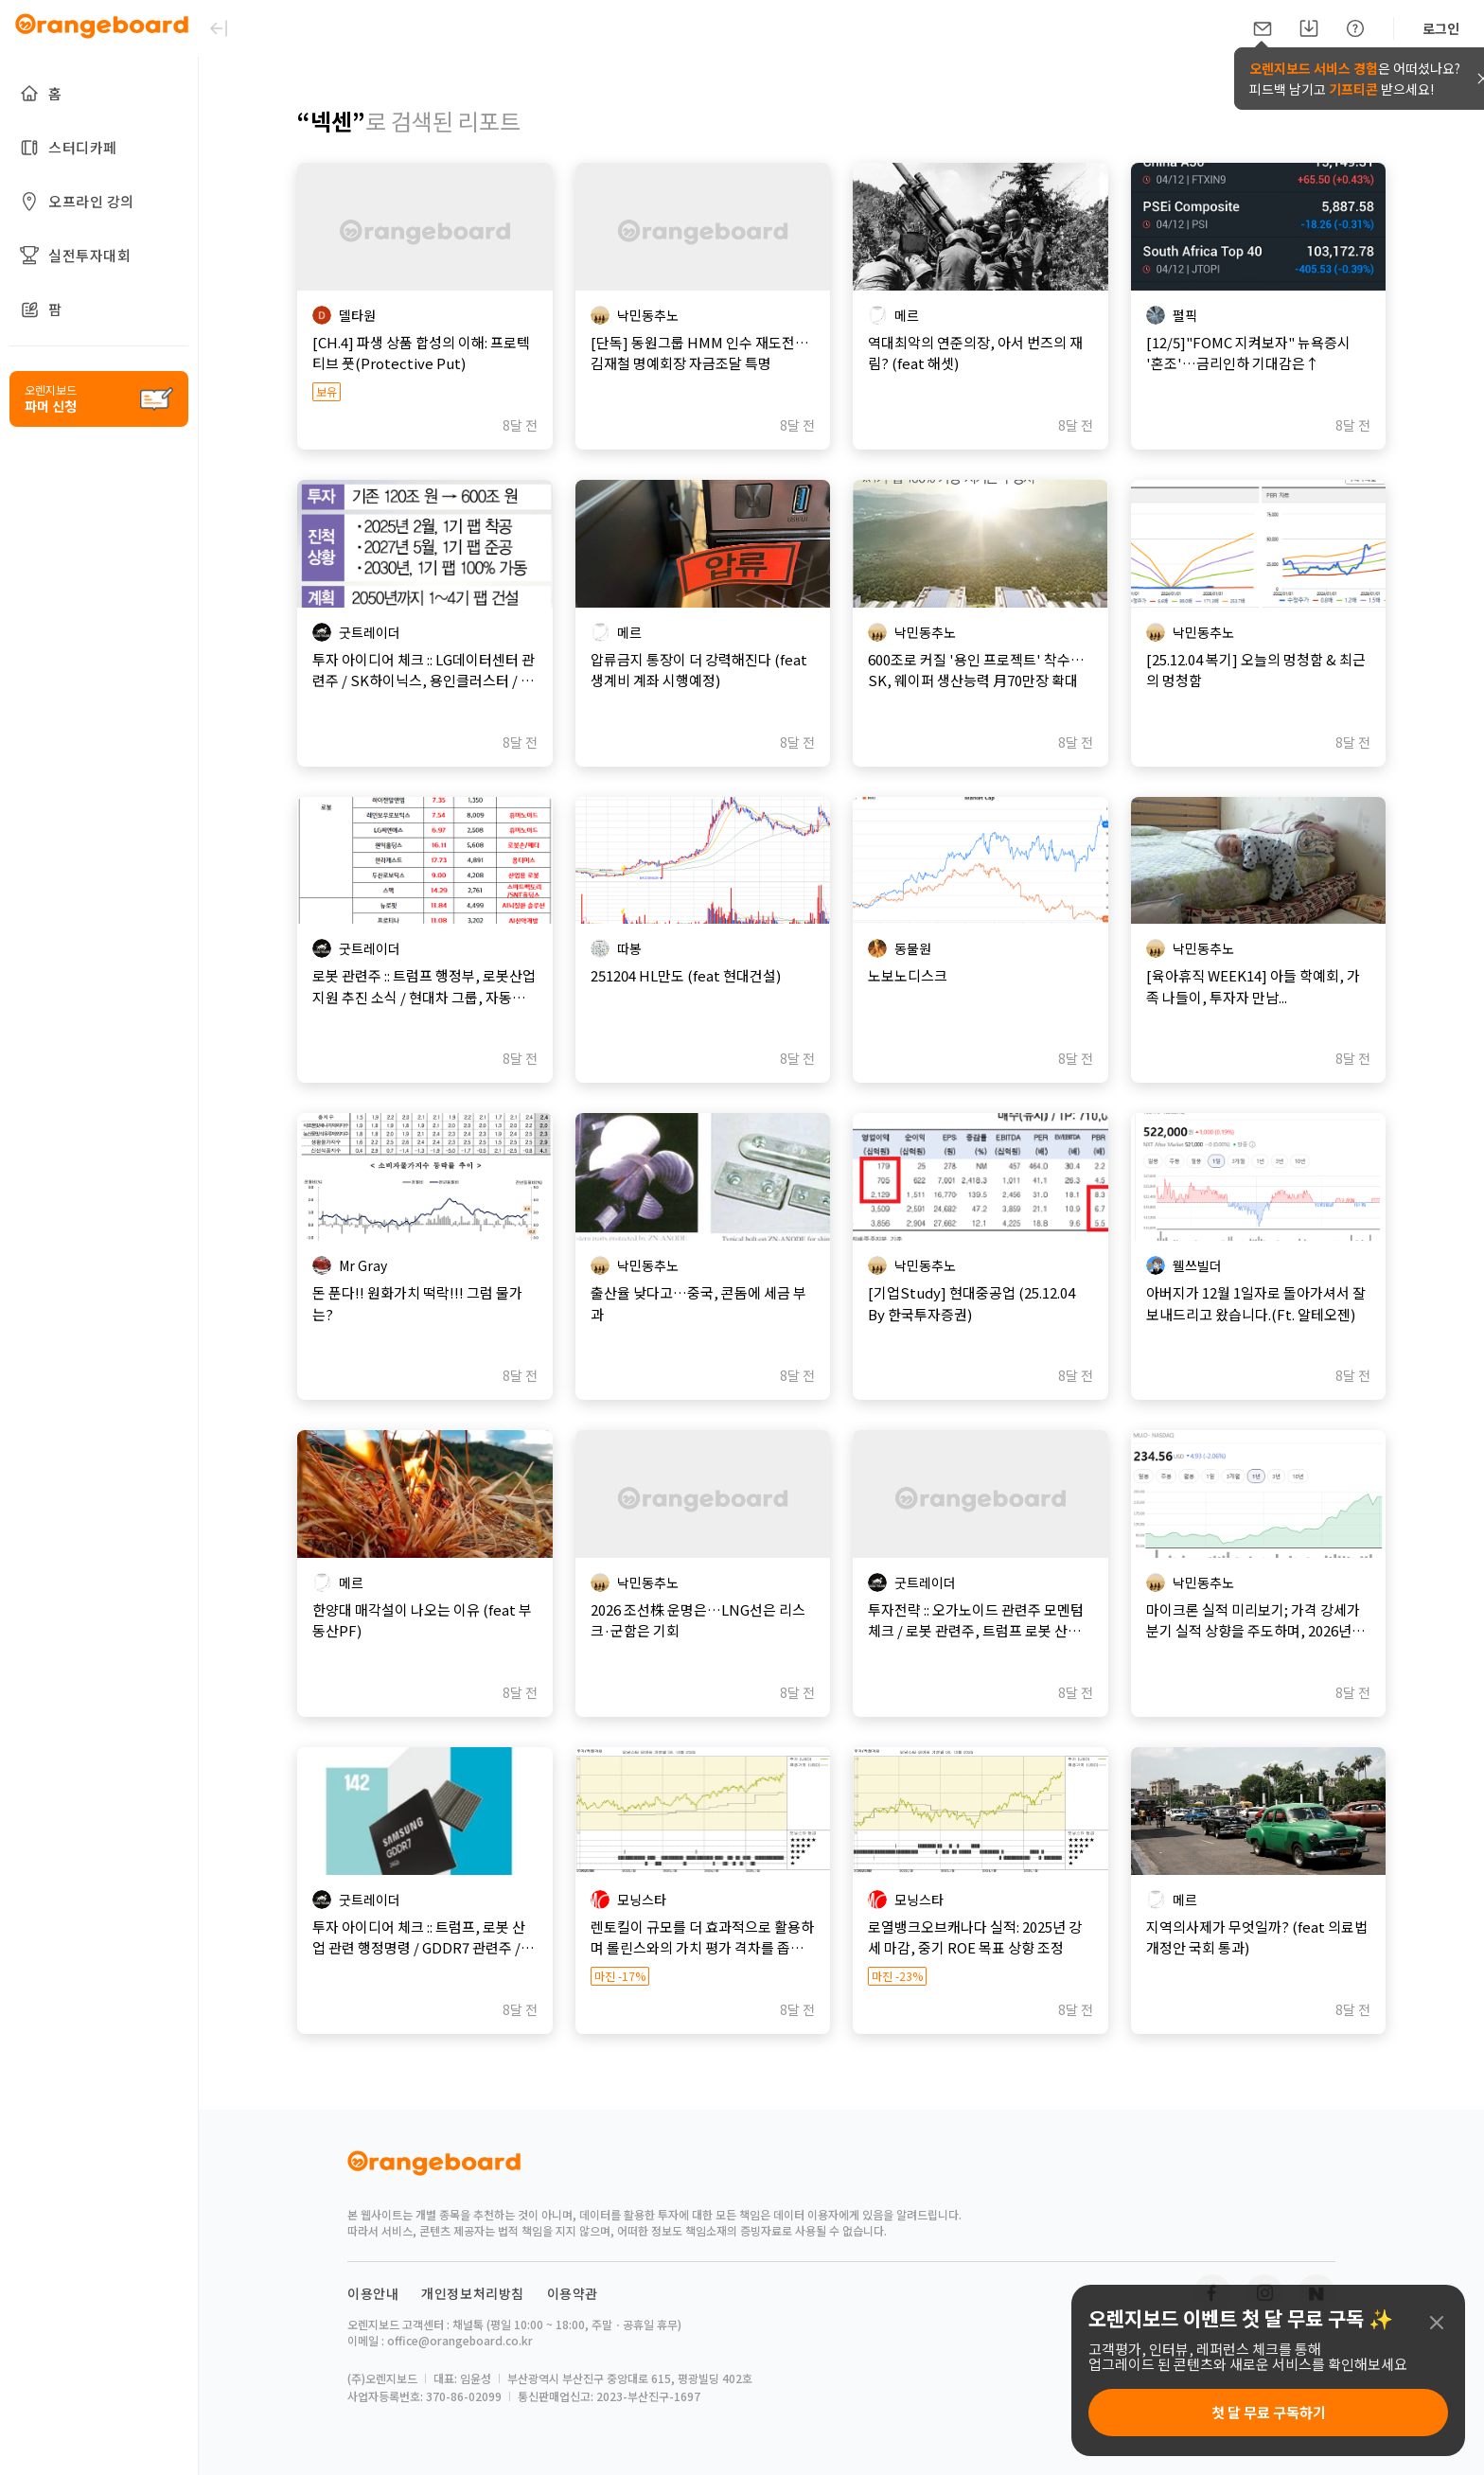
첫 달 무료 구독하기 (1268, 2412)
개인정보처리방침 (472, 2361)
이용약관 (572, 2361)
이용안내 (372, 2361)
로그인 (1440, 28)
